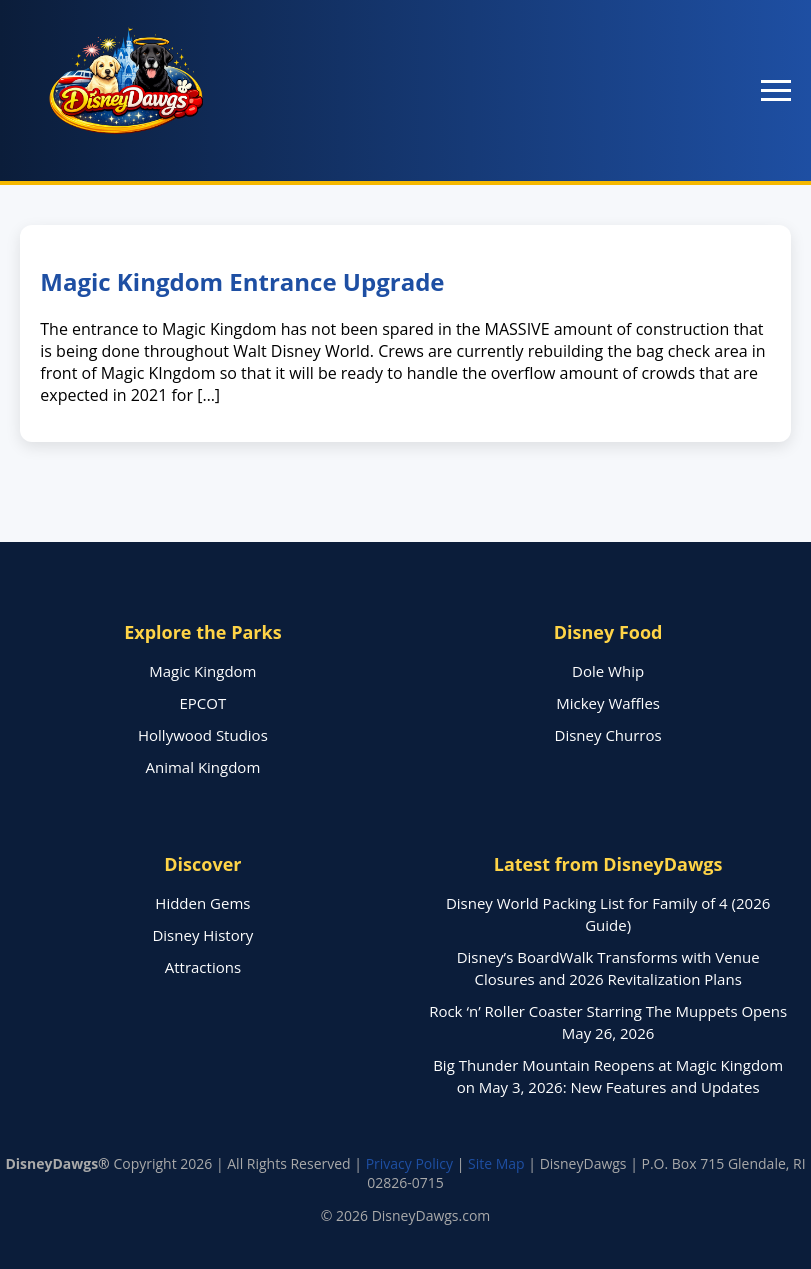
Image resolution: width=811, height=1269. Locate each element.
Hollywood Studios (203, 735)
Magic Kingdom (202, 671)
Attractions (203, 967)
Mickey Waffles (608, 703)
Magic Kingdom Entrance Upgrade (242, 281)
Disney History (202, 935)
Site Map (496, 1163)
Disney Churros (608, 735)
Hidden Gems (202, 903)
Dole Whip (608, 671)
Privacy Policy (409, 1163)
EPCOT (203, 703)
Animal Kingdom (203, 767)
